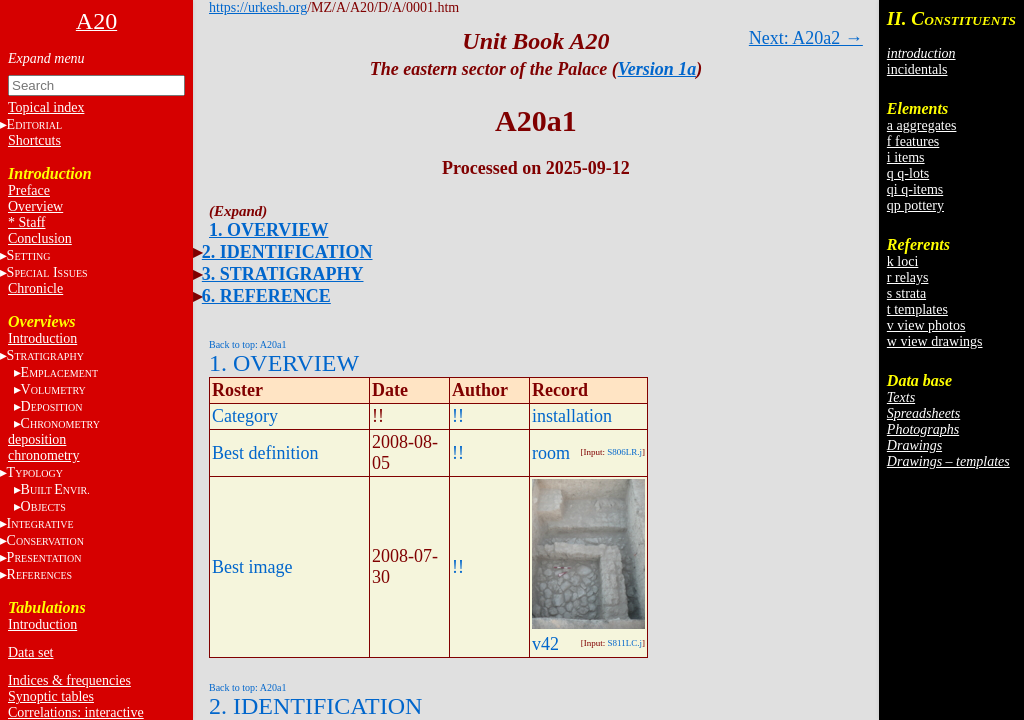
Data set (30, 652)
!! (458, 416)
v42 (545, 644)
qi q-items (915, 189)
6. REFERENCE (266, 296)
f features (913, 141)
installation (572, 416)
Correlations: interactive (76, 712)
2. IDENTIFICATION (287, 252)
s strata (906, 293)
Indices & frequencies (69, 680)
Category (245, 416)
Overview (35, 206)
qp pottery (915, 205)
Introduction (42, 338)
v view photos (926, 325)
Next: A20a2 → (806, 38)
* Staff (26, 222)
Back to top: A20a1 (248, 344)
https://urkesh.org (258, 7)
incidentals (917, 69)
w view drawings (935, 341)
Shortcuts (34, 140)
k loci (903, 261)
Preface (29, 190)
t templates (917, 309)
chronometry (44, 455)
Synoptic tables (51, 696)
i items (906, 157)
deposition (37, 439)
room (551, 453)
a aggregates (922, 125)
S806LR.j (624, 452)
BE (55, 489)
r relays (908, 277)
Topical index (46, 107)
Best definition (265, 453)
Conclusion (40, 238)
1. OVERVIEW (268, 230)
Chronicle (35, 288)
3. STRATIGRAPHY (283, 274)
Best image (252, 567)
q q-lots (908, 173)
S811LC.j (625, 643)
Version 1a (657, 69)
